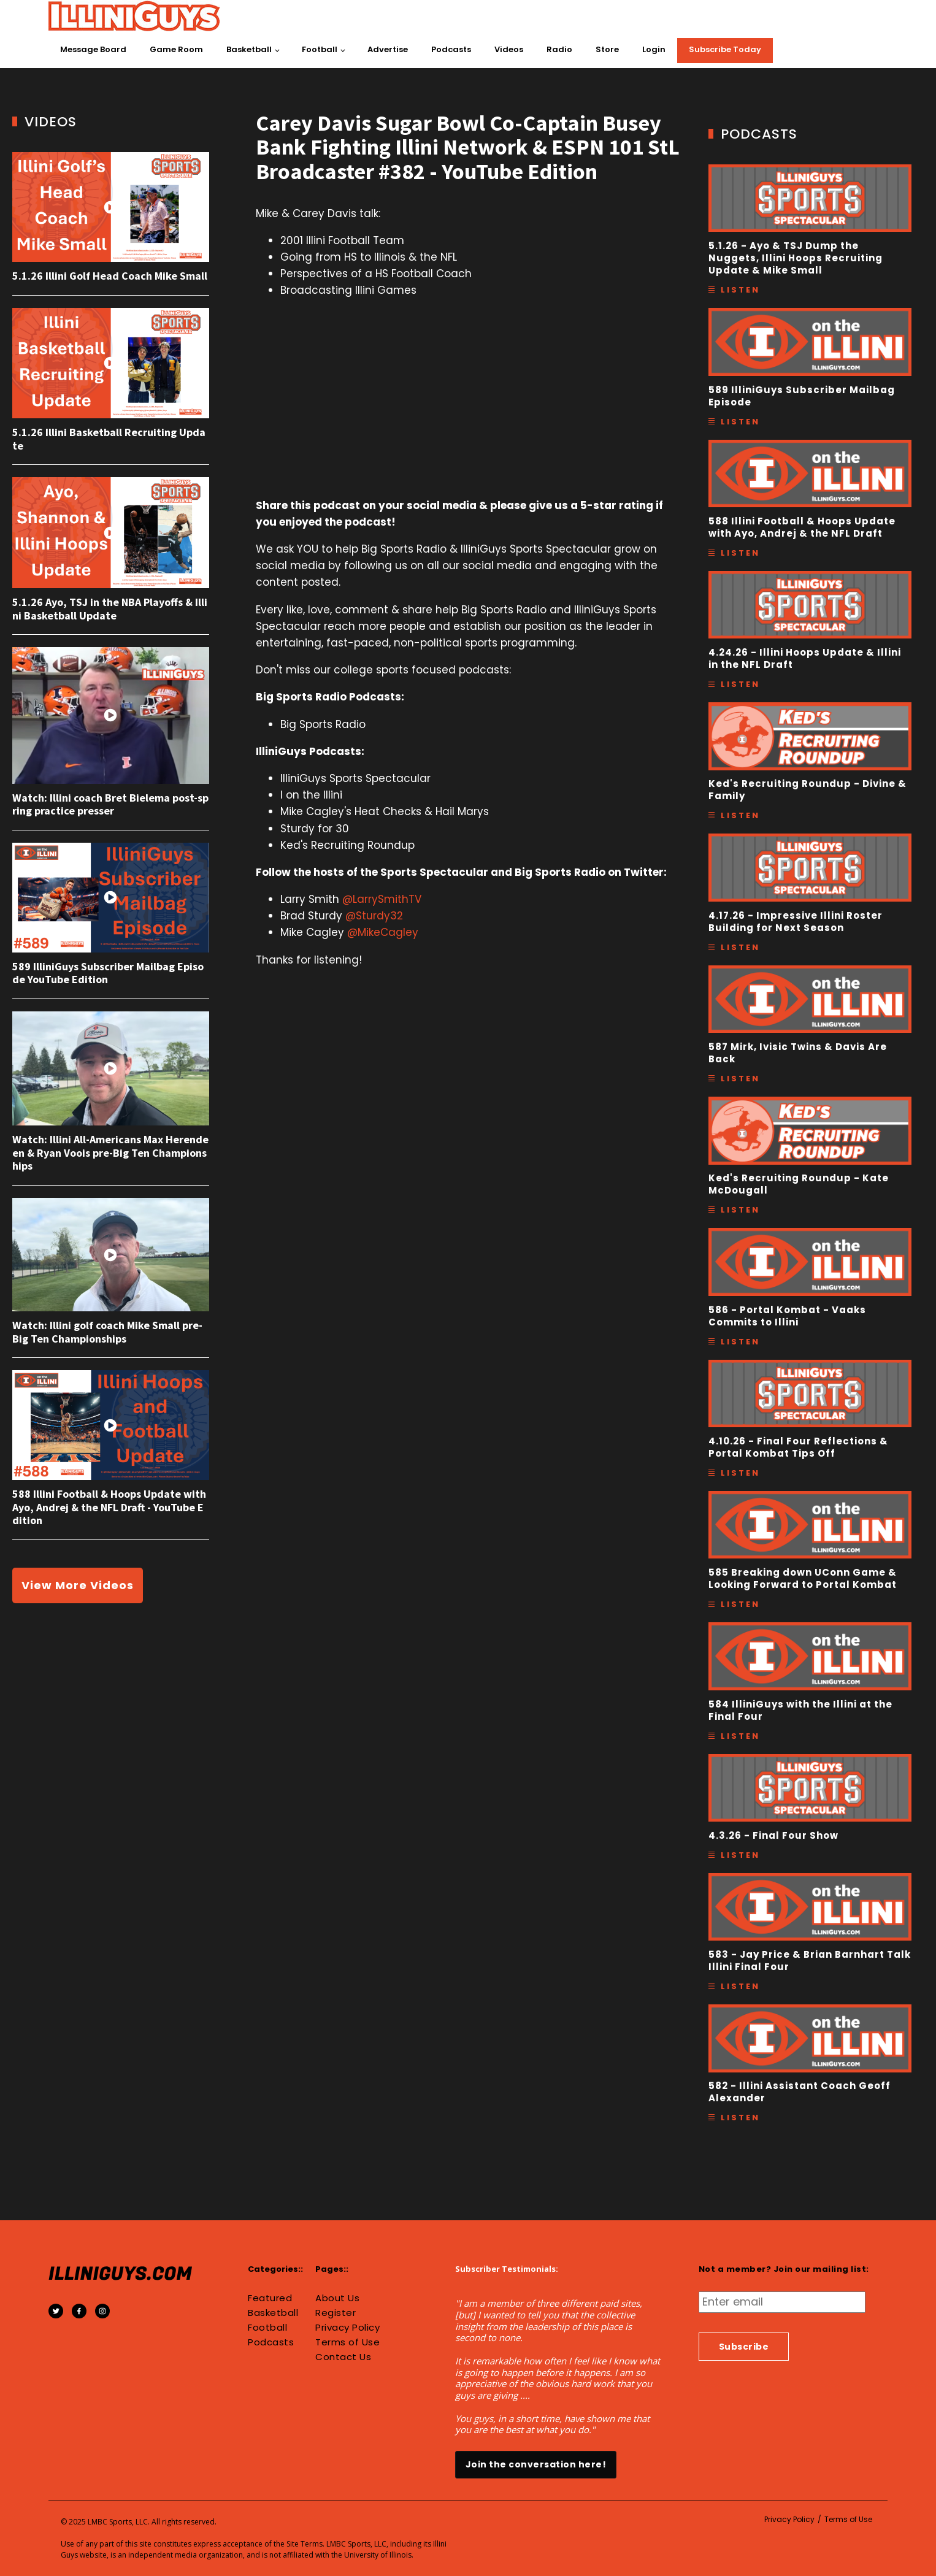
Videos (508, 49)
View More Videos (77, 1585)
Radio (559, 49)
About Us (337, 2298)
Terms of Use (347, 2342)
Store (607, 49)
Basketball (249, 49)
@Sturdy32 (374, 915)
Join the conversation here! (536, 2464)
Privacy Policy (347, 2327)
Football (319, 49)
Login (654, 49)
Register (335, 2313)
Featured (270, 2298)
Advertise (387, 49)
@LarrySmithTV (381, 899)
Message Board (93, 49)
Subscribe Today (725, 49)
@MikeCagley (382, 932)
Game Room (176, 49)
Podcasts (451, 49)
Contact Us (343, 2357)
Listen (740, 290)
